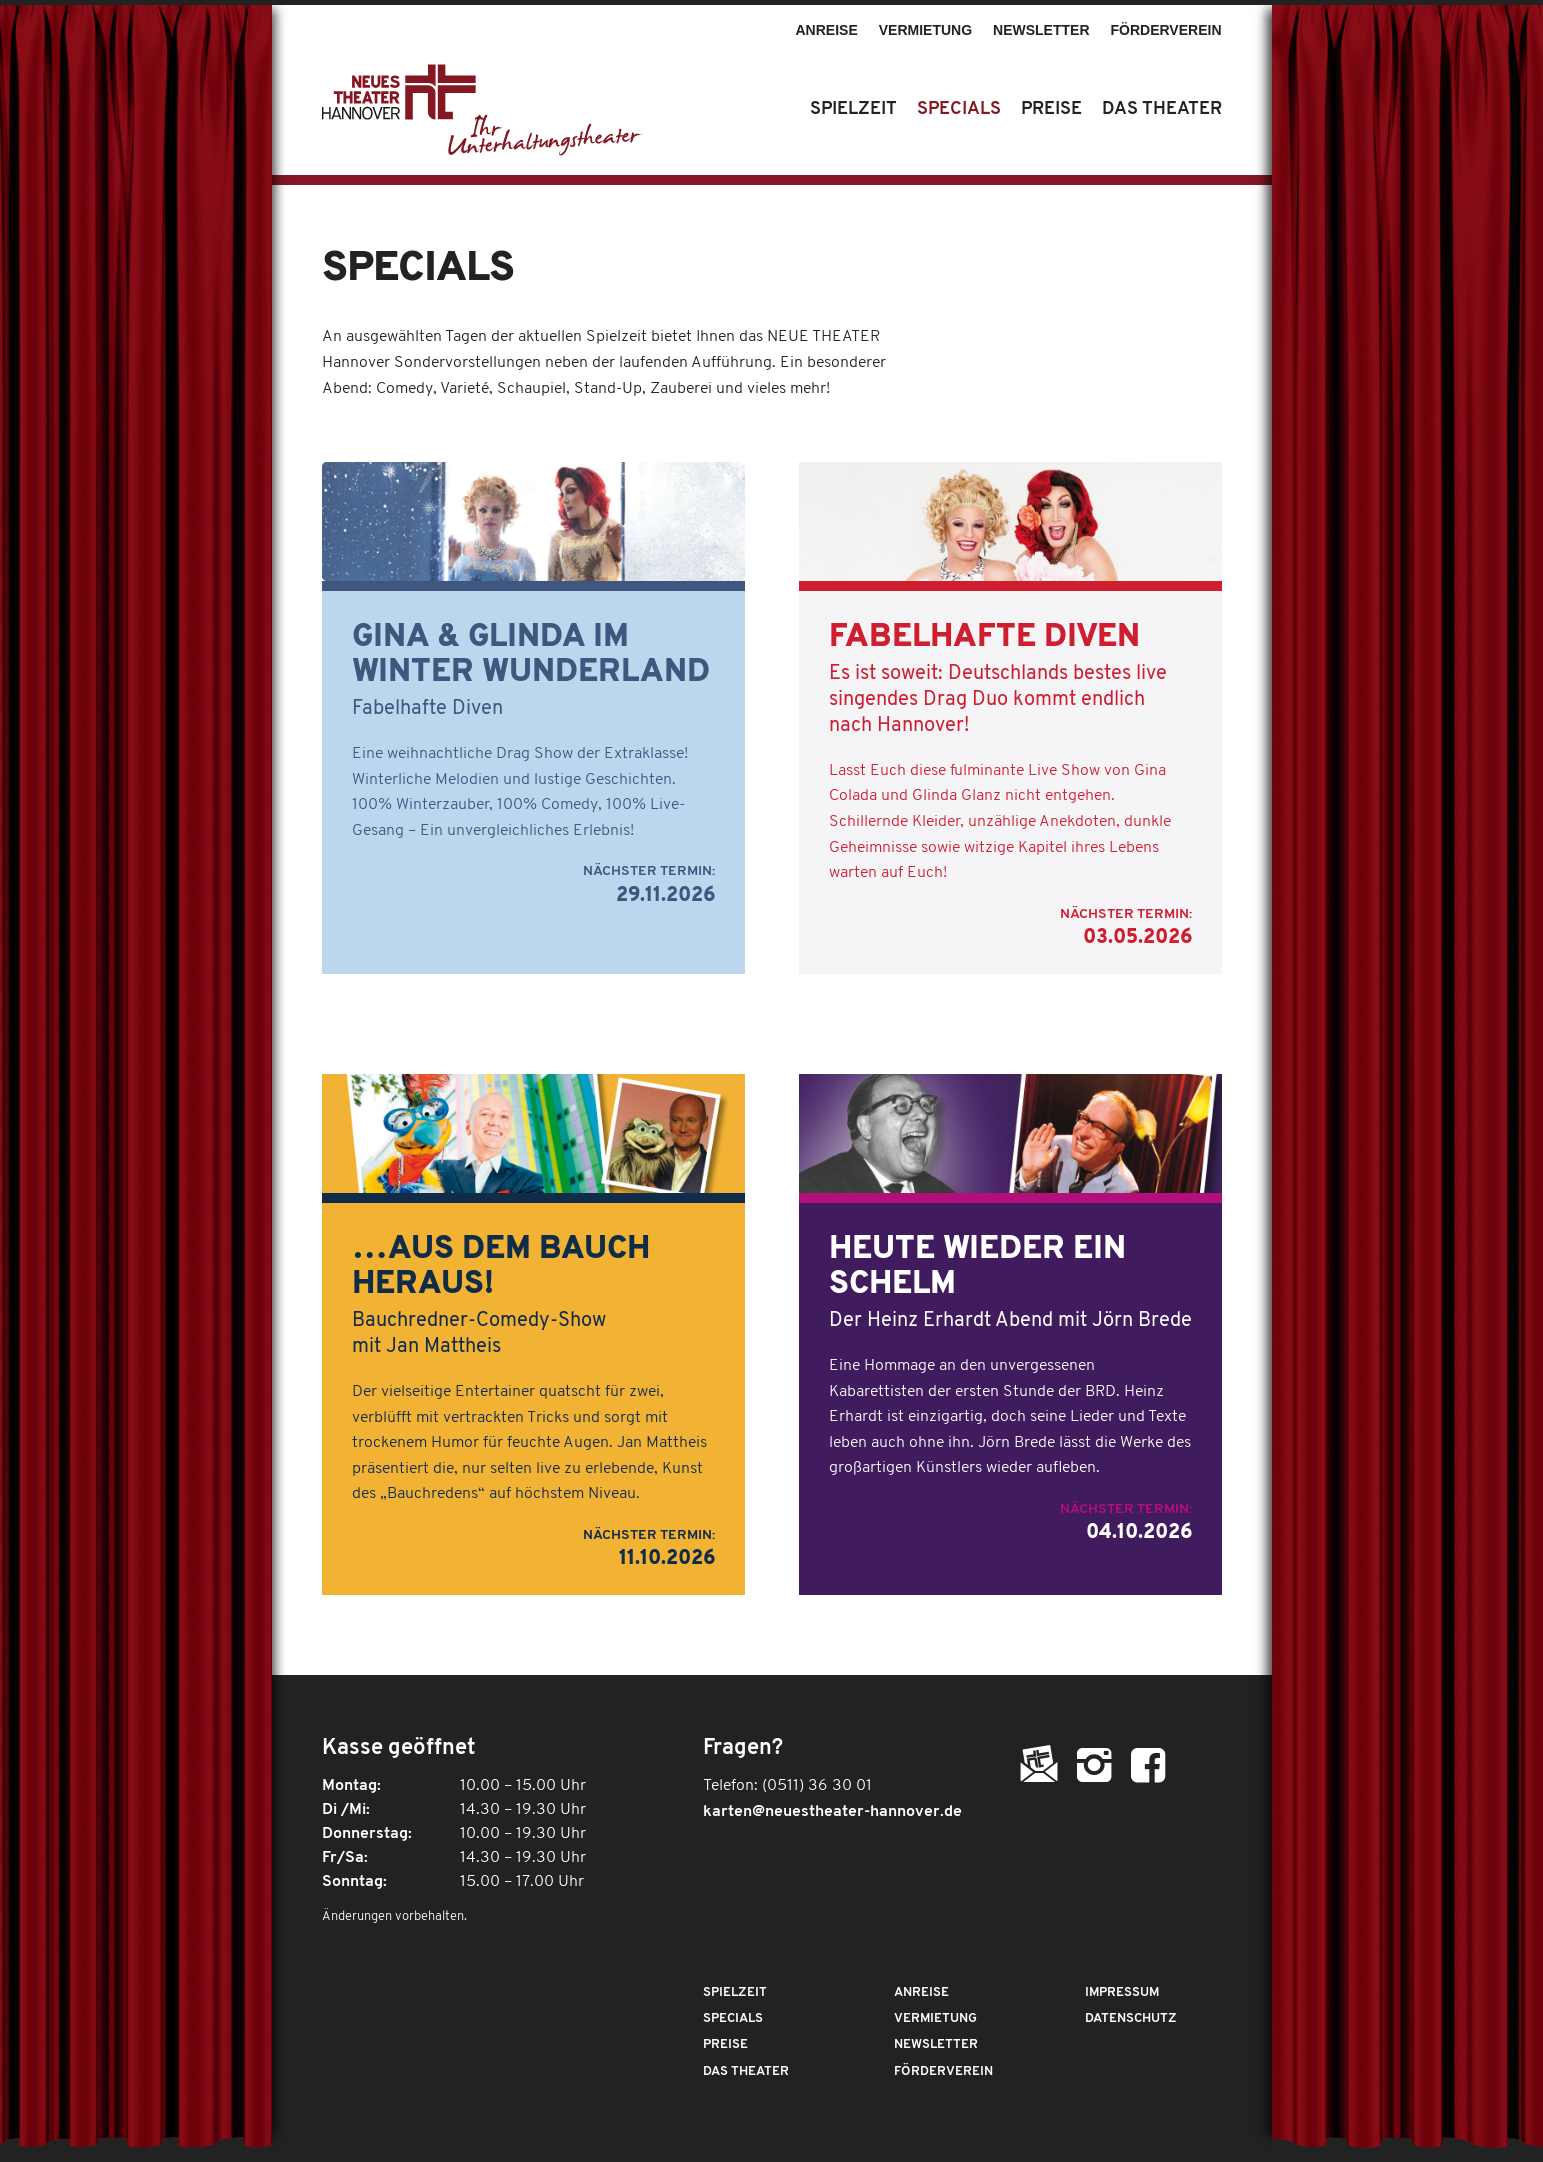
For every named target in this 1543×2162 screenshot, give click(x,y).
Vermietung (925, 30)
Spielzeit (735, 1992)
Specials (733, 2018)
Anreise (826, 30)
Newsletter (1041, 30)
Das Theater (746, 2071)
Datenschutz (1131, 2018)
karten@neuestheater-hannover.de (832, 1812)
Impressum (1122, 1992)
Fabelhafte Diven (984, 638)
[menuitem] (826, 21)
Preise (725, 2044)
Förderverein (1166, 30)
